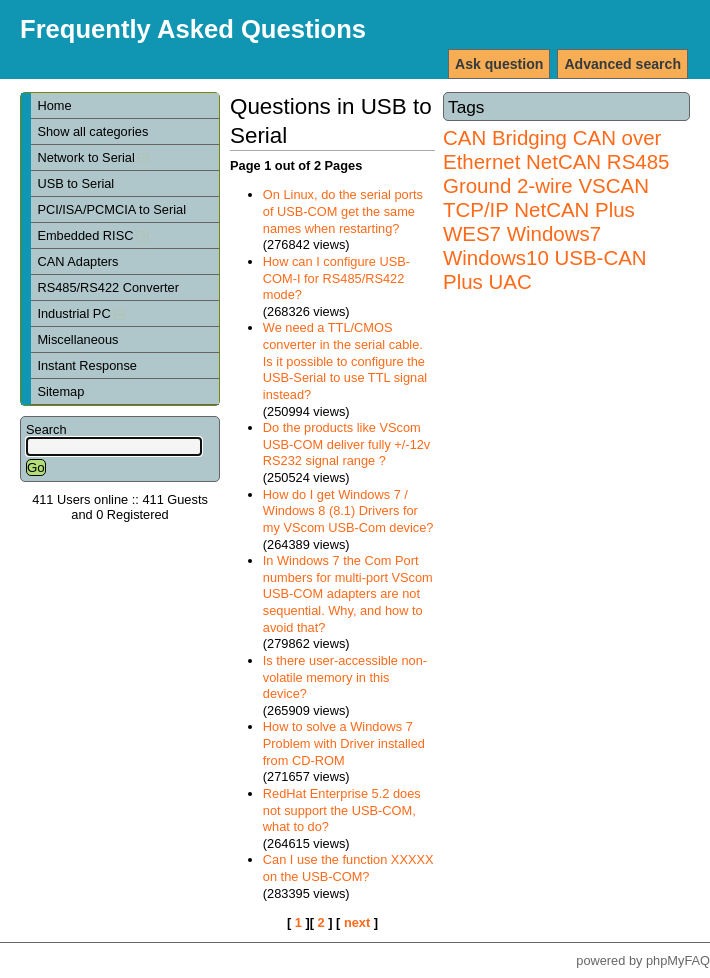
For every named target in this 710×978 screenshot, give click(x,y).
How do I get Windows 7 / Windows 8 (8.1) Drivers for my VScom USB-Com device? (348, 511)
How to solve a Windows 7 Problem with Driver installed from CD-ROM (344, 743)
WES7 (472, 233)
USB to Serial (75, 183)
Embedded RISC (92, 235)
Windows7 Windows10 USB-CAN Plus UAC (545, 257)
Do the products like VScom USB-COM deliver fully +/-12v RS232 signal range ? (346, 444)
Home (54, 105)
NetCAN (563, 161)
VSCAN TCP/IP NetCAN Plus (546, 197)
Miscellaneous (77, 339)
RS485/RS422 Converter (108, 287)
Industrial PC (81, 313)
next (357, 922)
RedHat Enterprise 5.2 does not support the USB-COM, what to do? (342, 810)
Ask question (499, 64)
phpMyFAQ (678, 960)
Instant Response (87, 365)
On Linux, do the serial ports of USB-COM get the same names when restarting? (343, 211)
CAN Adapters (77, 261)
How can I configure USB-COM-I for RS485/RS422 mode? (336, 278)
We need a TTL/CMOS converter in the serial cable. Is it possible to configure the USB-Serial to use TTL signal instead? (345, 361)
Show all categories (92, 131)
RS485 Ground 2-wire (556, 173)
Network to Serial (93, 157)
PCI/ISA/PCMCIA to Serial (111, 209)
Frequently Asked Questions (193, 29)
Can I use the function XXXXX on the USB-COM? (348, 868)
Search (46, 429)
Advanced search (622, 64)
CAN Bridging (505, 137)
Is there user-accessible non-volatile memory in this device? (345, 677)
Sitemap (60, 391)
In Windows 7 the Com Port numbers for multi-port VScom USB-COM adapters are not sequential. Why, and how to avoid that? (348, 594)
